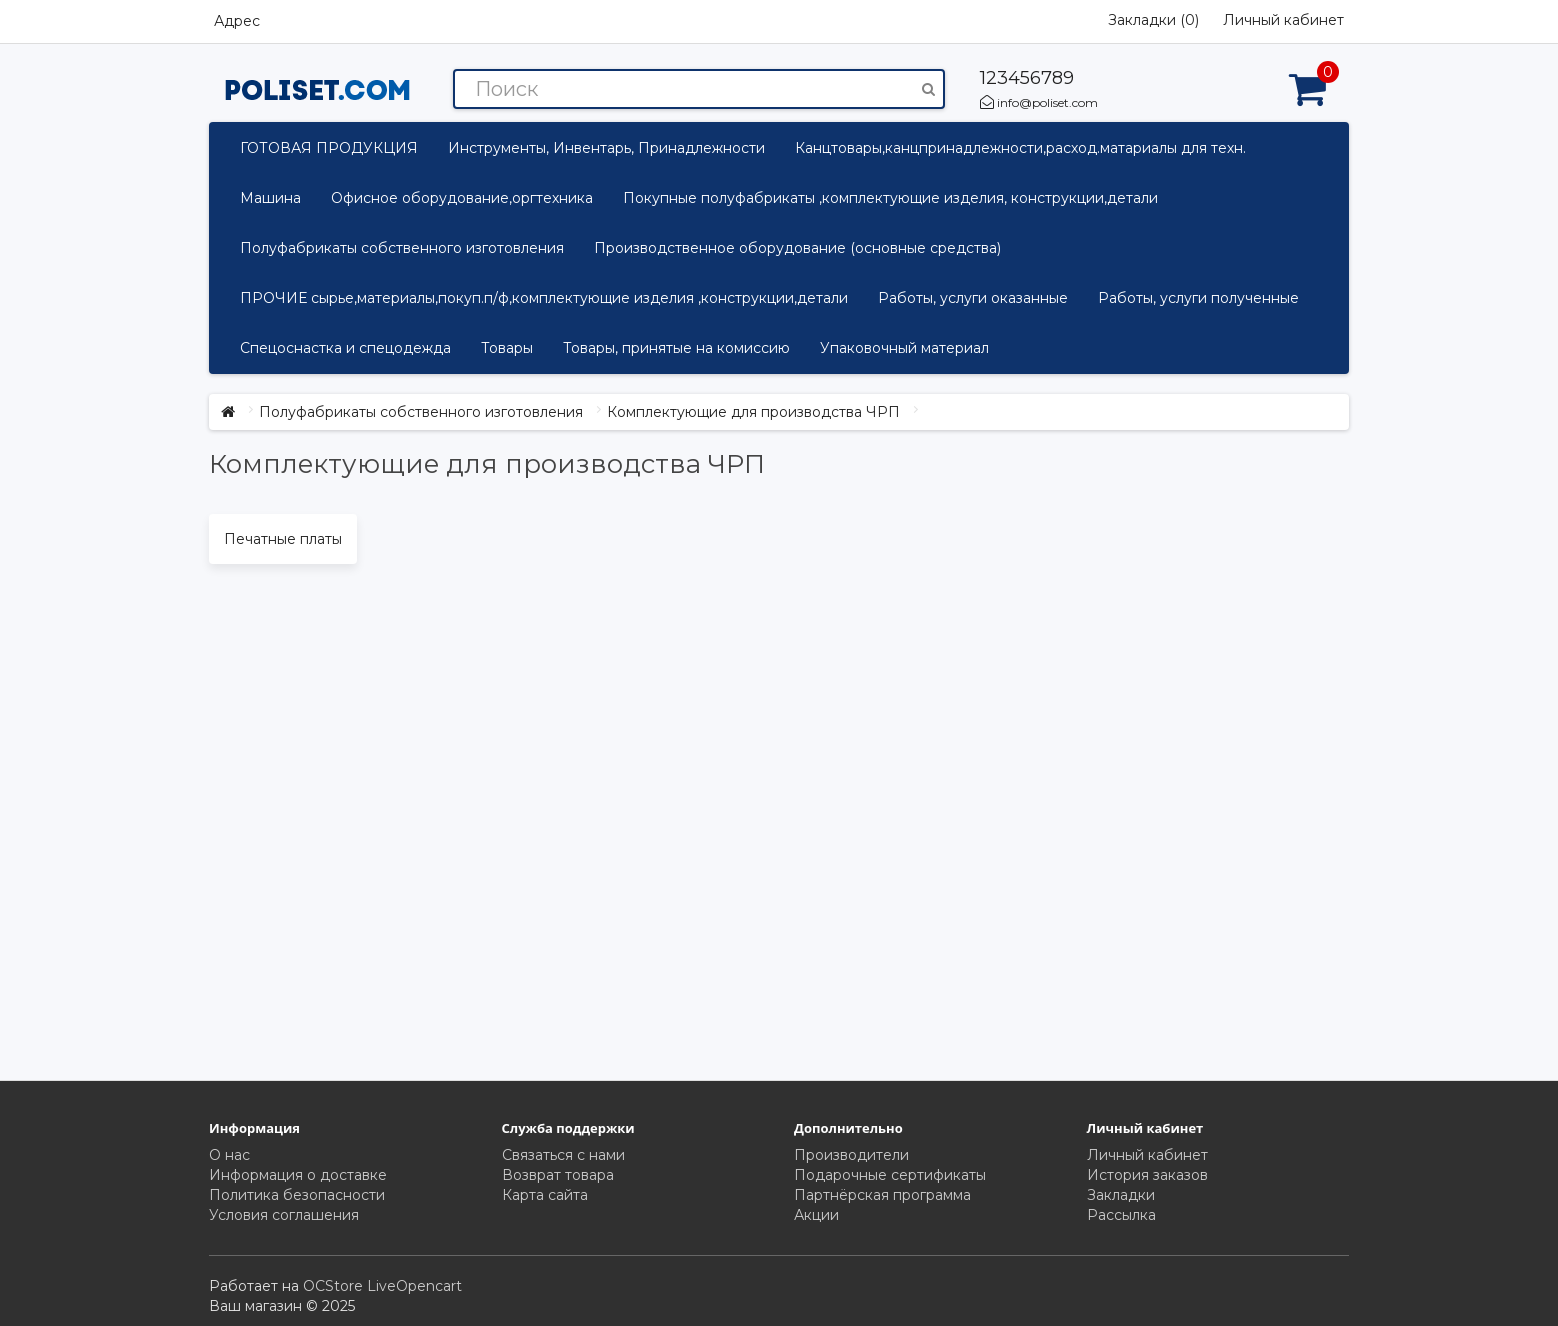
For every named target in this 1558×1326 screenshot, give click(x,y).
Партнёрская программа (882, 1195)
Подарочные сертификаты (890, 1175)
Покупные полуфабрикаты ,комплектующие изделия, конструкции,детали (890, 198)
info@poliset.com (1039, 102)
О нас (229, 1155)
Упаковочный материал (904, 348)
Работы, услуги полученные (1198, 298)
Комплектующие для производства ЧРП (753, 412)
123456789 (1027, 78)
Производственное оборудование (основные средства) (797, 248)
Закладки (1121, 1195)
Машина (270, 198)
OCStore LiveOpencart (382, 1286)
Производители (851, 1155)
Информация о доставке (298, 1175)
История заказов (1147, 1175)
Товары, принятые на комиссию (676, 348)
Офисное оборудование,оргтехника (462, 198)
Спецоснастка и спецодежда (345, 348)
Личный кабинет (1147, 1155)
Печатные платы (283, 539)
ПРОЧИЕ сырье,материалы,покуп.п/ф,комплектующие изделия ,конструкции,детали (544, 298)
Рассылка (1121, 1215)
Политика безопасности (297, 1195)
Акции (816, 1215)
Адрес (237, 21)
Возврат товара (558, 1175)
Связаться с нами (563, 1155)
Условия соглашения (284, 1215)
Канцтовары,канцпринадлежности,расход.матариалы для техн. (1020, 148)
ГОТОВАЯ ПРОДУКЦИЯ (329, 148)
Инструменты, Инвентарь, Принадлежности (606, 148)
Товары (507, 348)
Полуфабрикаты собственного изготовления (402, 248)
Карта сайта (545, 1195)
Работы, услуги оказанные (973, 298)
